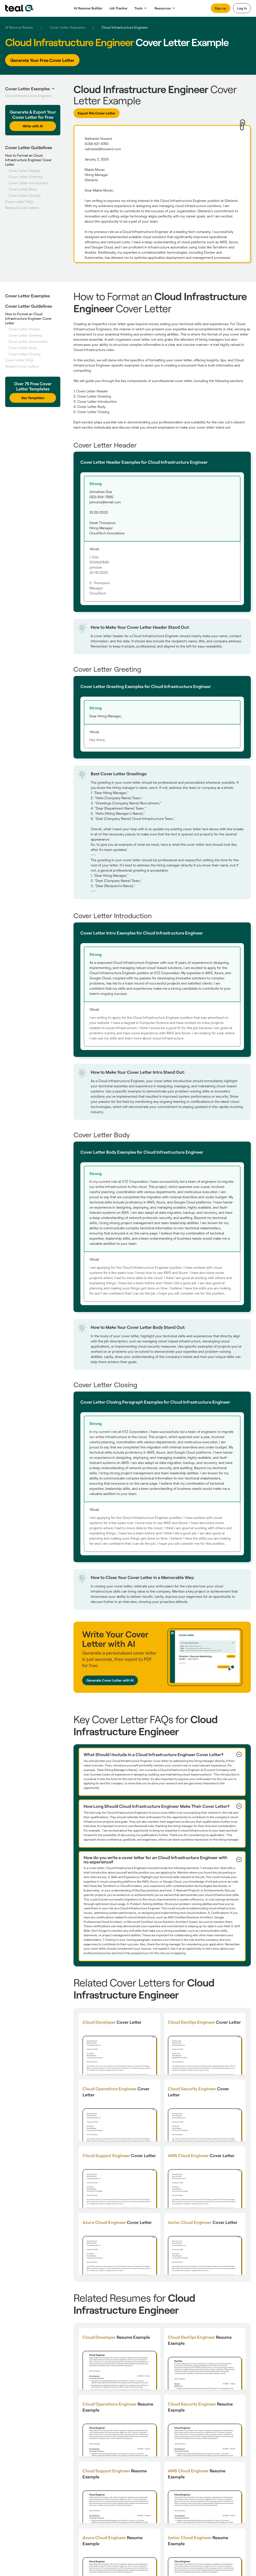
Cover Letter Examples (67, 27)
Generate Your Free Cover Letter (42, 60)
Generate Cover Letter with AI (110, 1680)
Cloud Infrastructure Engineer (124, 27)
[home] (19, 8)
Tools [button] (138, 8)
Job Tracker (118, 8)
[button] (141, 8)
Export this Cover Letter (96, 113)
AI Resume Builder (88, 8)
